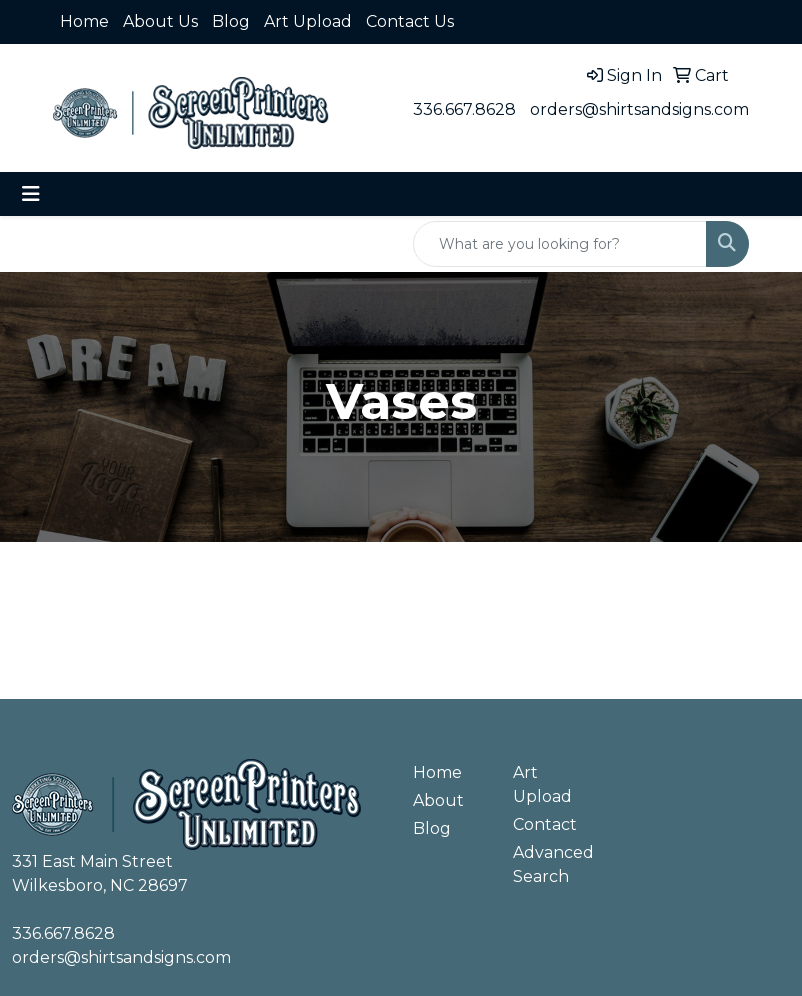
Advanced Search (551, 864)
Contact (545, 824)
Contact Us (410, 21)
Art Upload (308, 21)
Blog (231, 21)
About (438, 800)
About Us (160, 21)
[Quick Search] (560, 244)
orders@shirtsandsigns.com (639, 109)
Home (84, 21)
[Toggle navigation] (31, 194)
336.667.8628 (464, 109)
